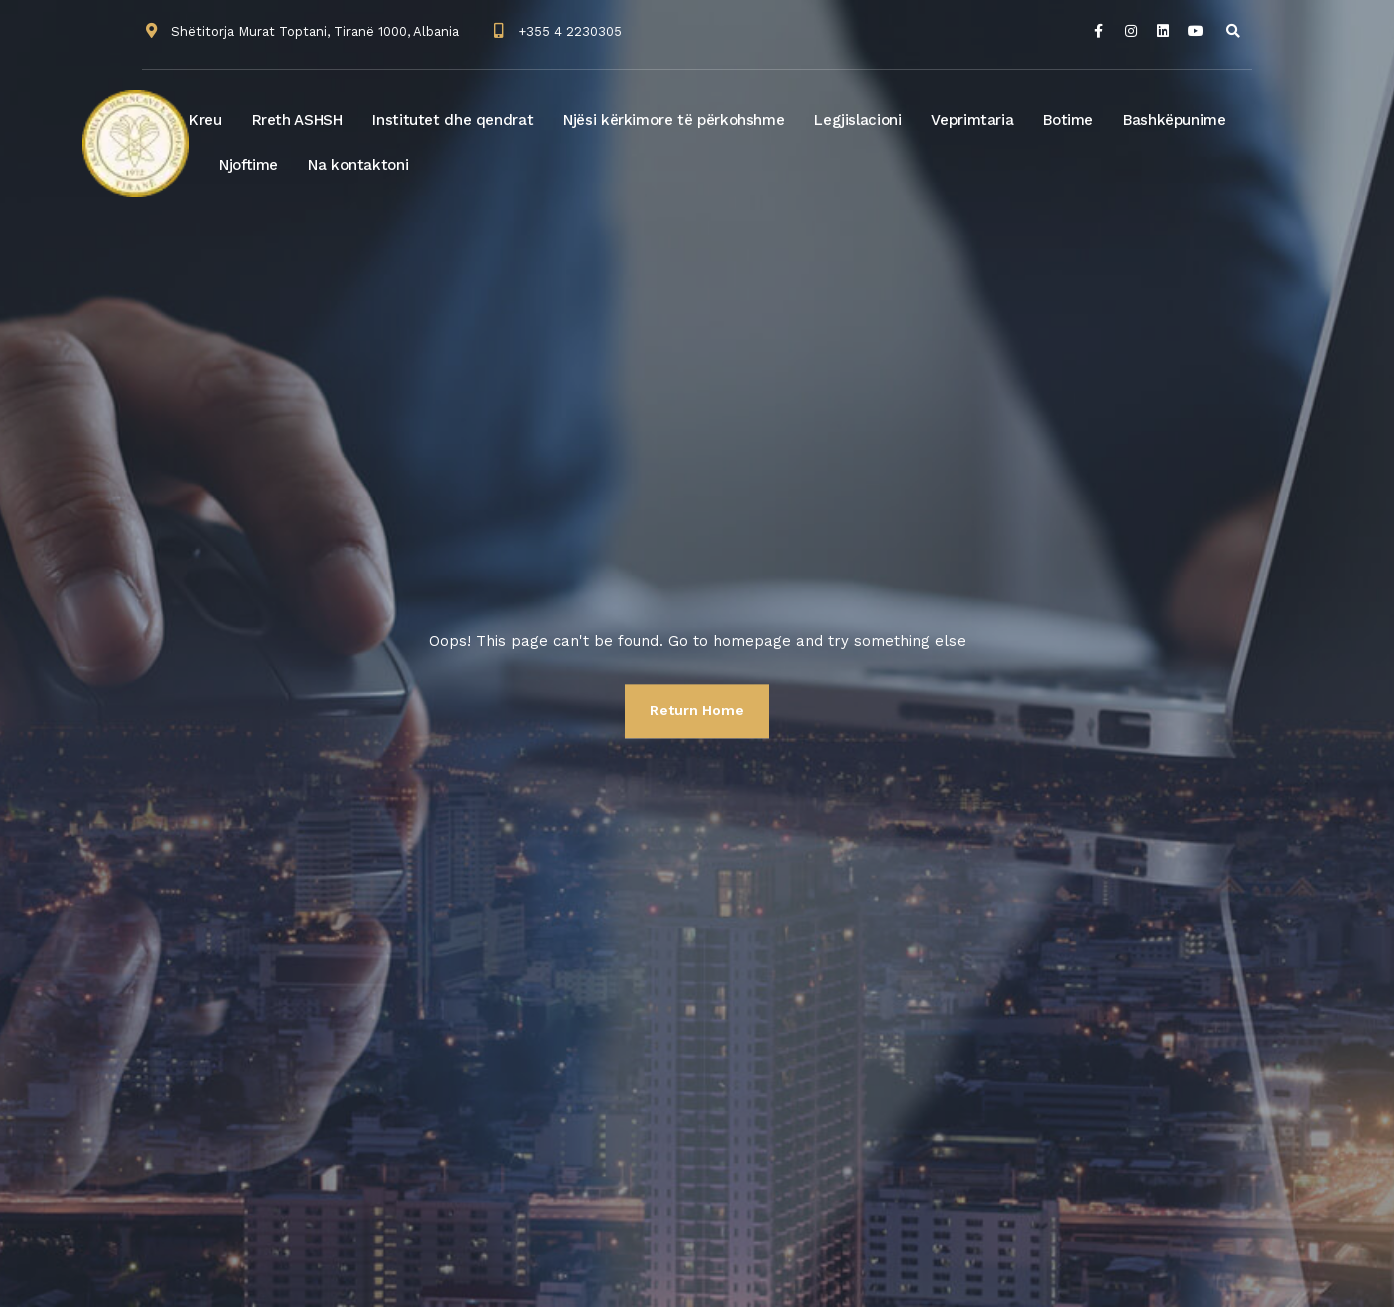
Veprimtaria (972, 120)
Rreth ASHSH (297, 120)
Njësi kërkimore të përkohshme (673, 120)
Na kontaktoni (358, 165)
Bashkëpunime (1174, 120)
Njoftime (248, 165)
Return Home (697, 710)
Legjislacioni (857, 120)
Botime (1068, 120)
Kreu (205, 120)
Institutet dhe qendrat (452, 120)
